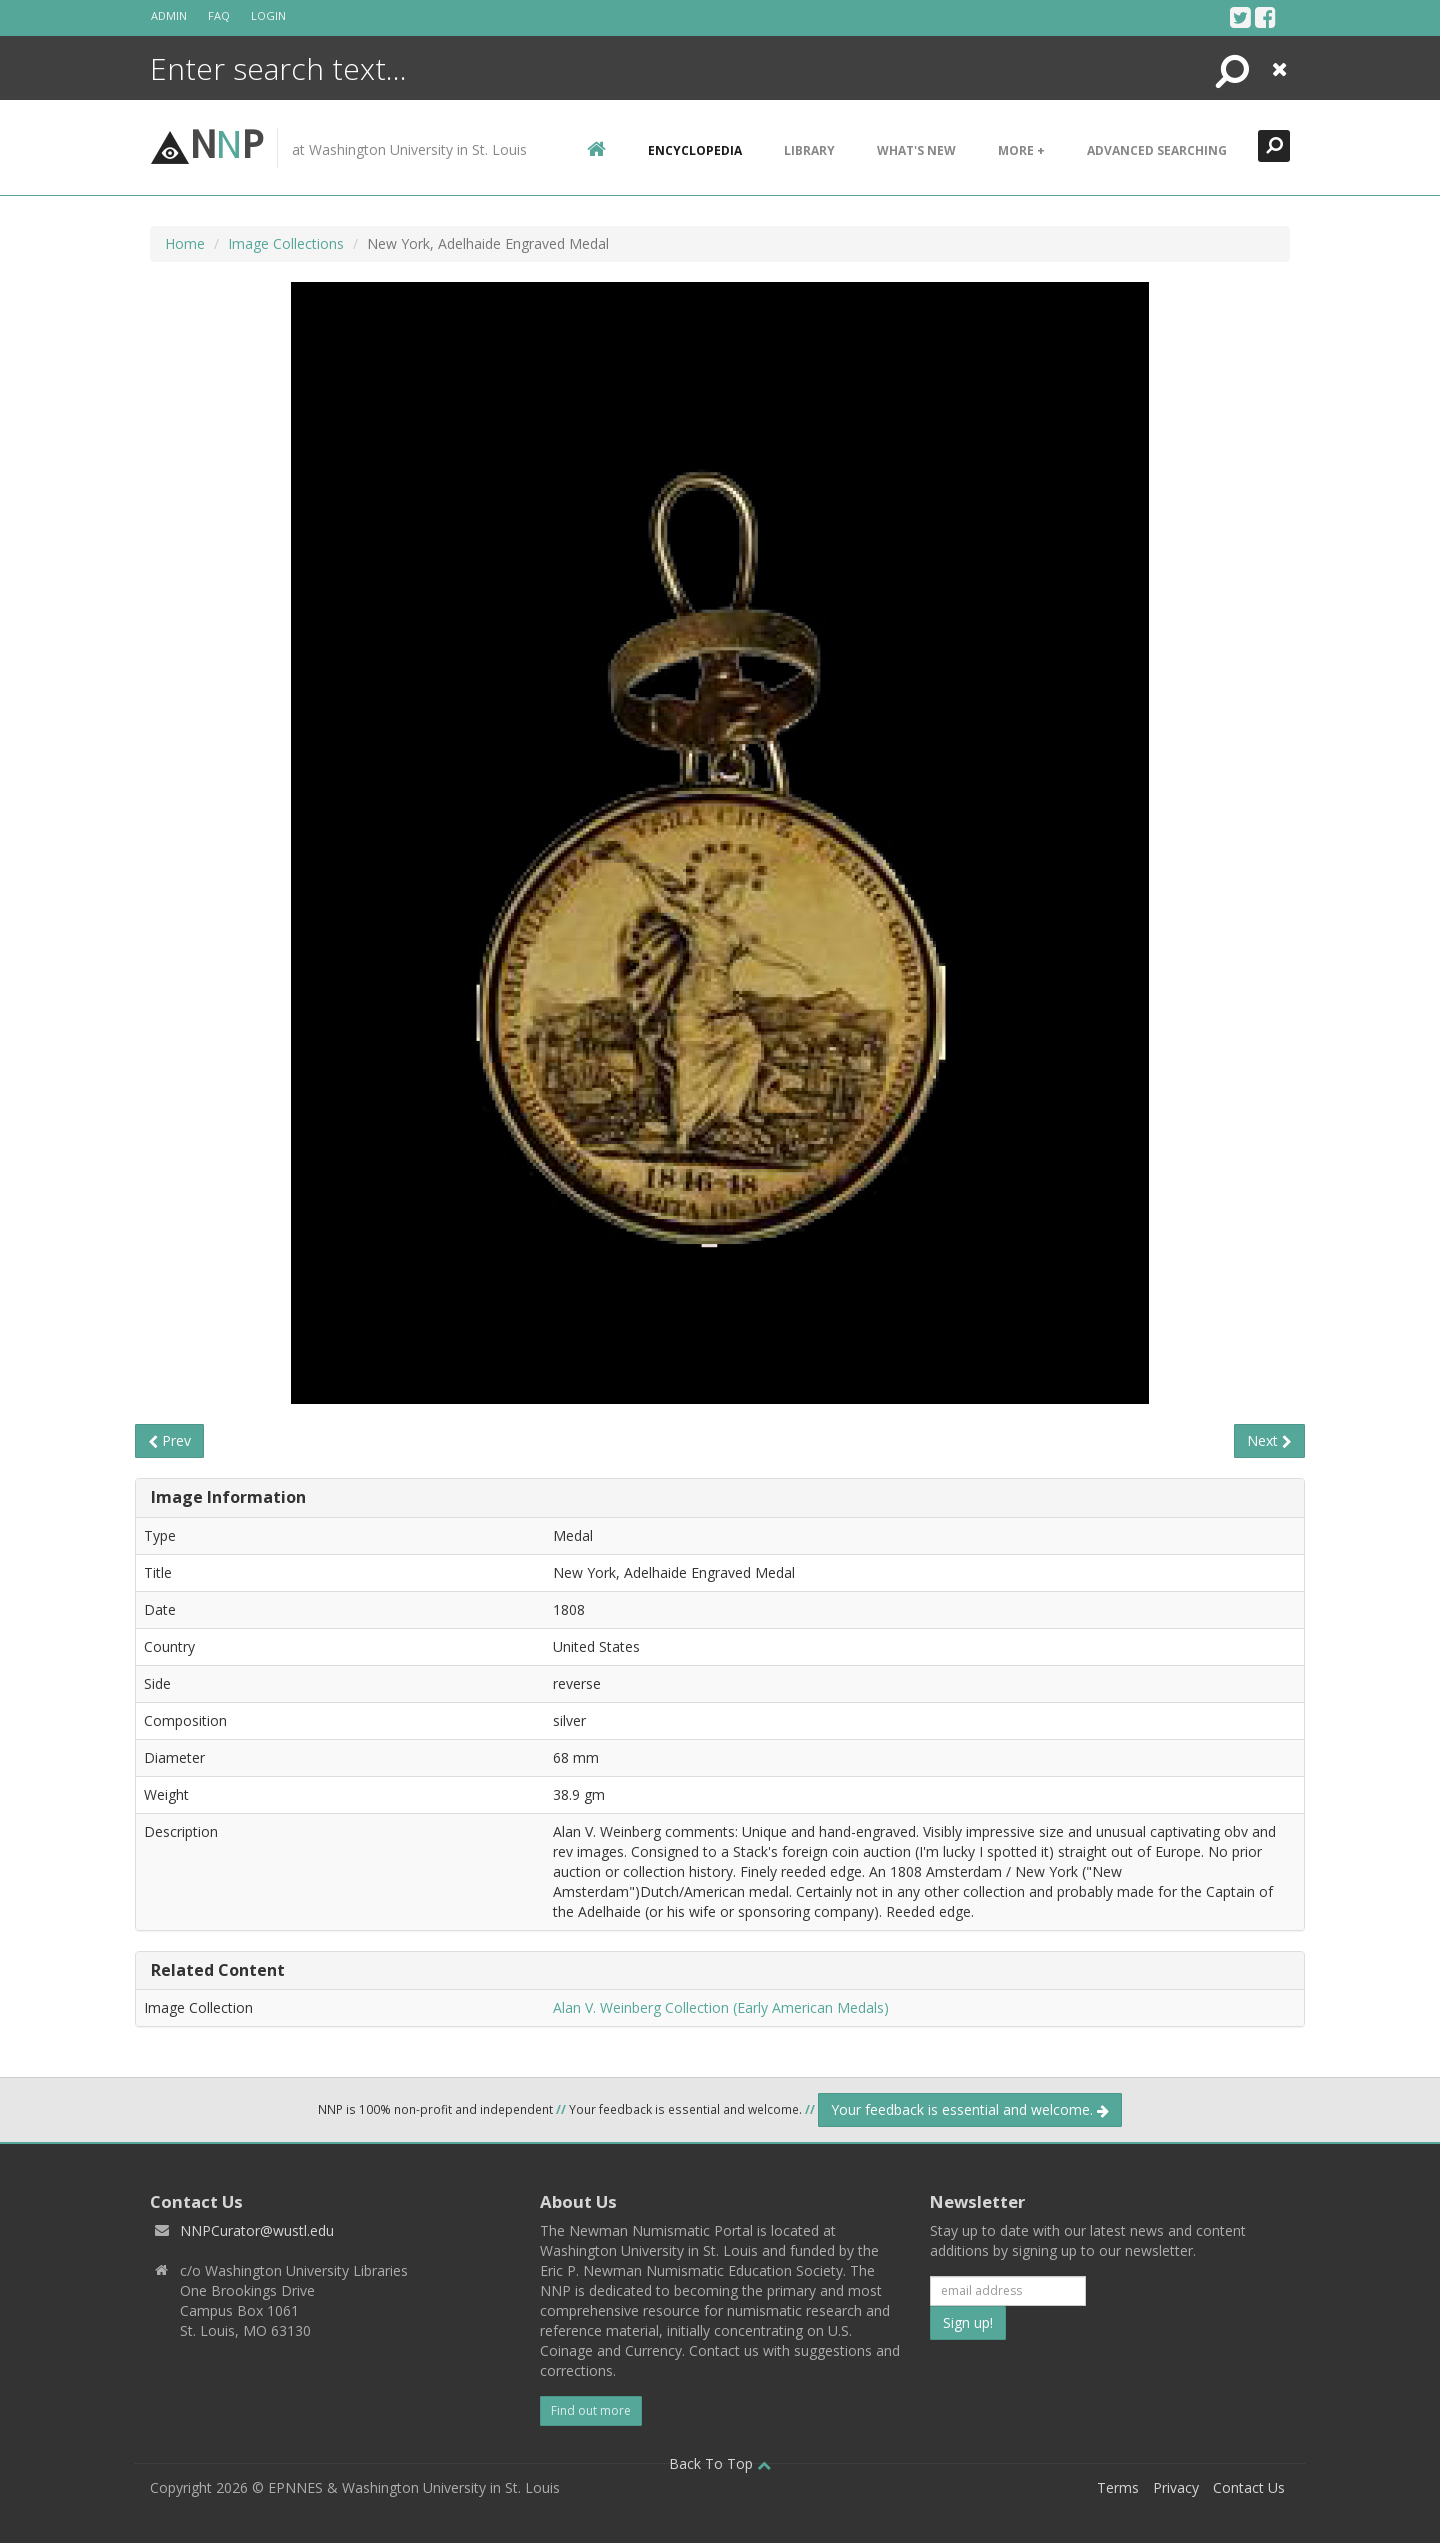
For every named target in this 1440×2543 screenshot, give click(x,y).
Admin (169, 15)
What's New (916, 150)
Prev (169, 1440)
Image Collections (286, 243)
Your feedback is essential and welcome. (970, 2109)
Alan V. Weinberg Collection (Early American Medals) (721, 2007)
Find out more (591, 2410)
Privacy (1176, 2487)
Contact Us (1249, 2487)
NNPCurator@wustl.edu (257, 2230)
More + (1021, 150)
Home (185, 243)
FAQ (219, 15)
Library (809, 150)
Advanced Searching (1157, 150)
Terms (1118, 2487)
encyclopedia (695, 150)
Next (1269, 1440)
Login (268, 15)
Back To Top (720, 2463)
